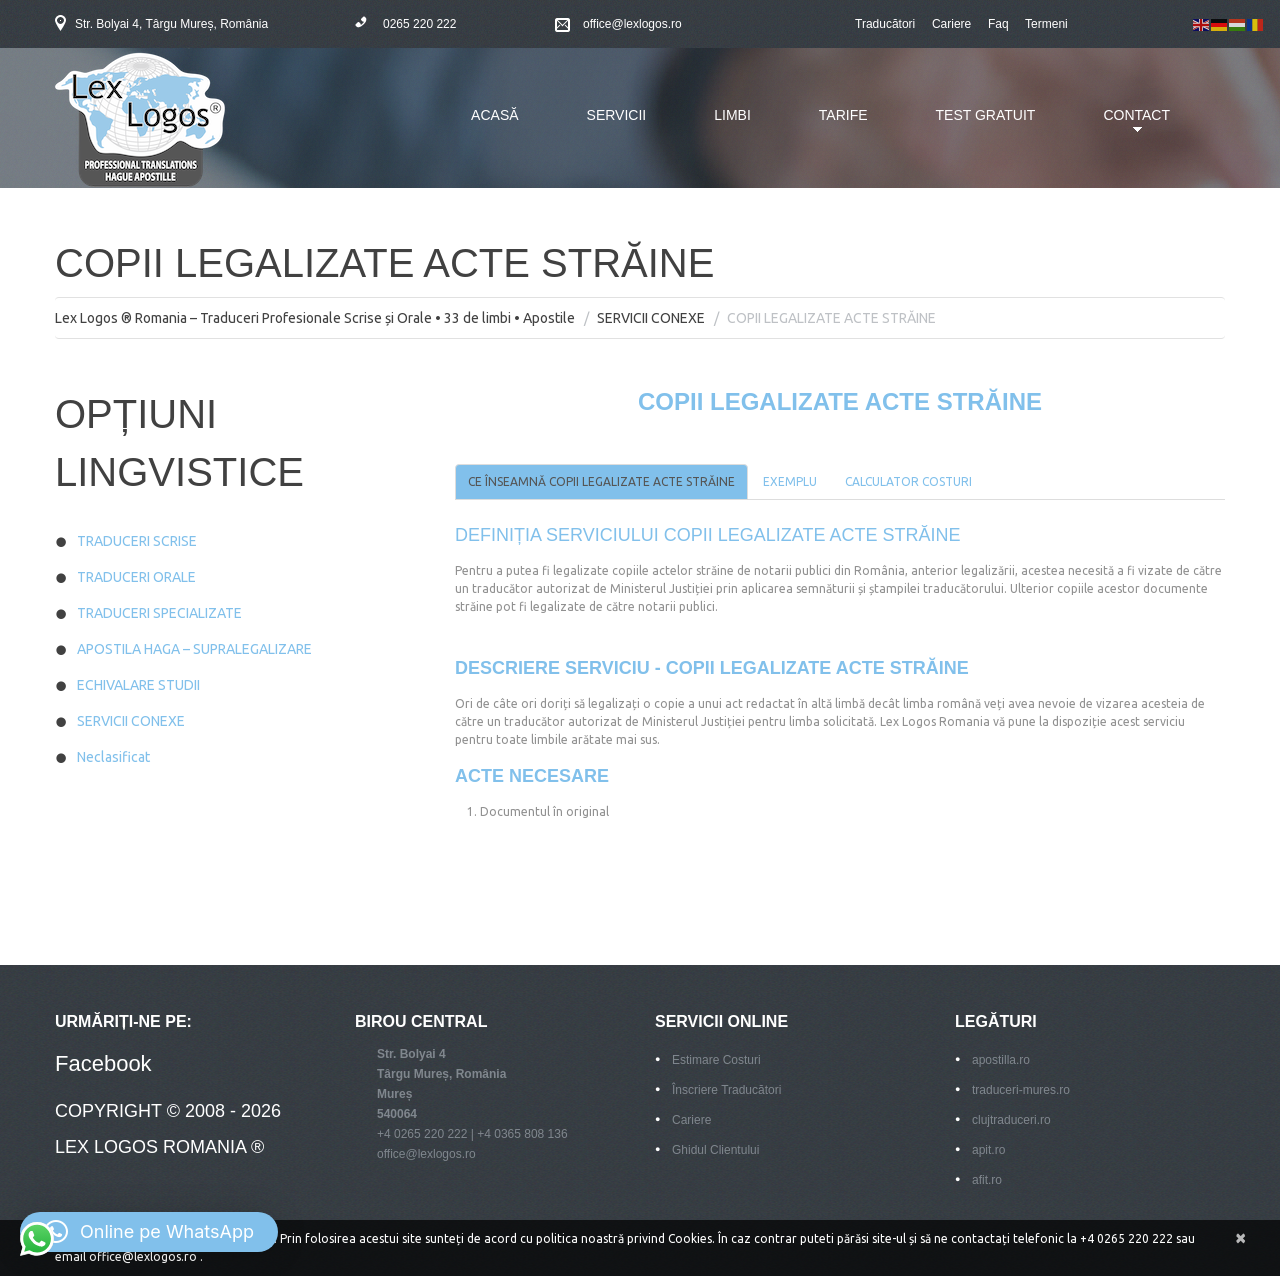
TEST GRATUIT (986, 115)
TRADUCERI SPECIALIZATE (159, 613)
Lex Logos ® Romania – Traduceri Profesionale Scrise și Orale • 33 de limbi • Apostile (315, 318)
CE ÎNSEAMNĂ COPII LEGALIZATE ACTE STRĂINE (601, 481)
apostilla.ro (1001, 1060)
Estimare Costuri (716, 1060)
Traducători (885, 24)
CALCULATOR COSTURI (908, 481)
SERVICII (617, 115)
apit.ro (988, 1150)
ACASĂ (494, 115)
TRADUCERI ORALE (136, 577)
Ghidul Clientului (715, 1150)
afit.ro (987, 1180)
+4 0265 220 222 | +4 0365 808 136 (472, 1134)
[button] (149, 1232)
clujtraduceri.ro (1011, 1120)
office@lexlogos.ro (632, 24)
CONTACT (1121, 127)
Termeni (1046, 24)
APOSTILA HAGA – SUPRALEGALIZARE (194, 649)
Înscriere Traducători (726, 1090)
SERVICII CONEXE (651, 318)
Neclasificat (113, 757)
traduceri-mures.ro (1021, 1090)
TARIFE (843, 115)
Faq (998, 24)
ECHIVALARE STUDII (138, 685)
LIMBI (732, 115)
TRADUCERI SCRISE (137, 541)
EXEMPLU (790, 481)
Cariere (951, 24)
